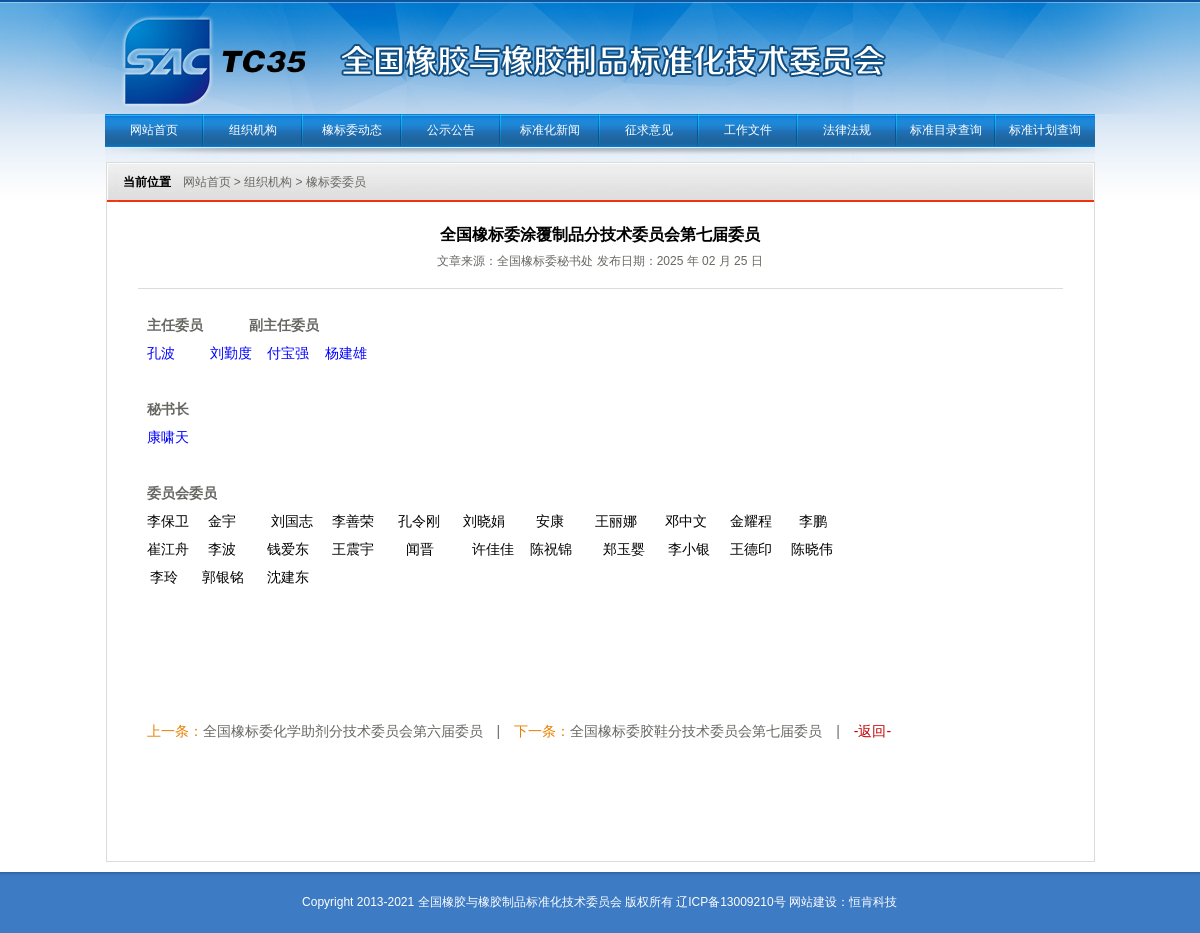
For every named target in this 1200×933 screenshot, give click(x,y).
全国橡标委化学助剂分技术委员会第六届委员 (343, 731)
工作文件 (748, 130)
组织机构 (253, 130)
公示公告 (451, 130)
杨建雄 (346, 353)
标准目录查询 (946, 130)
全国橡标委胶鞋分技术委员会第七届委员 (696, 731)
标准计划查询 (1045, 130)
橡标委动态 (352, 130)
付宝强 (288, 353)
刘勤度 (231, 353)
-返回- (872, 731)
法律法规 (847, 130)
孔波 (165, 353)
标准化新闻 (550, 130)
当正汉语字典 (897, 872)
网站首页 (154, 130)
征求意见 (649, 130)
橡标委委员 (336, 182)
